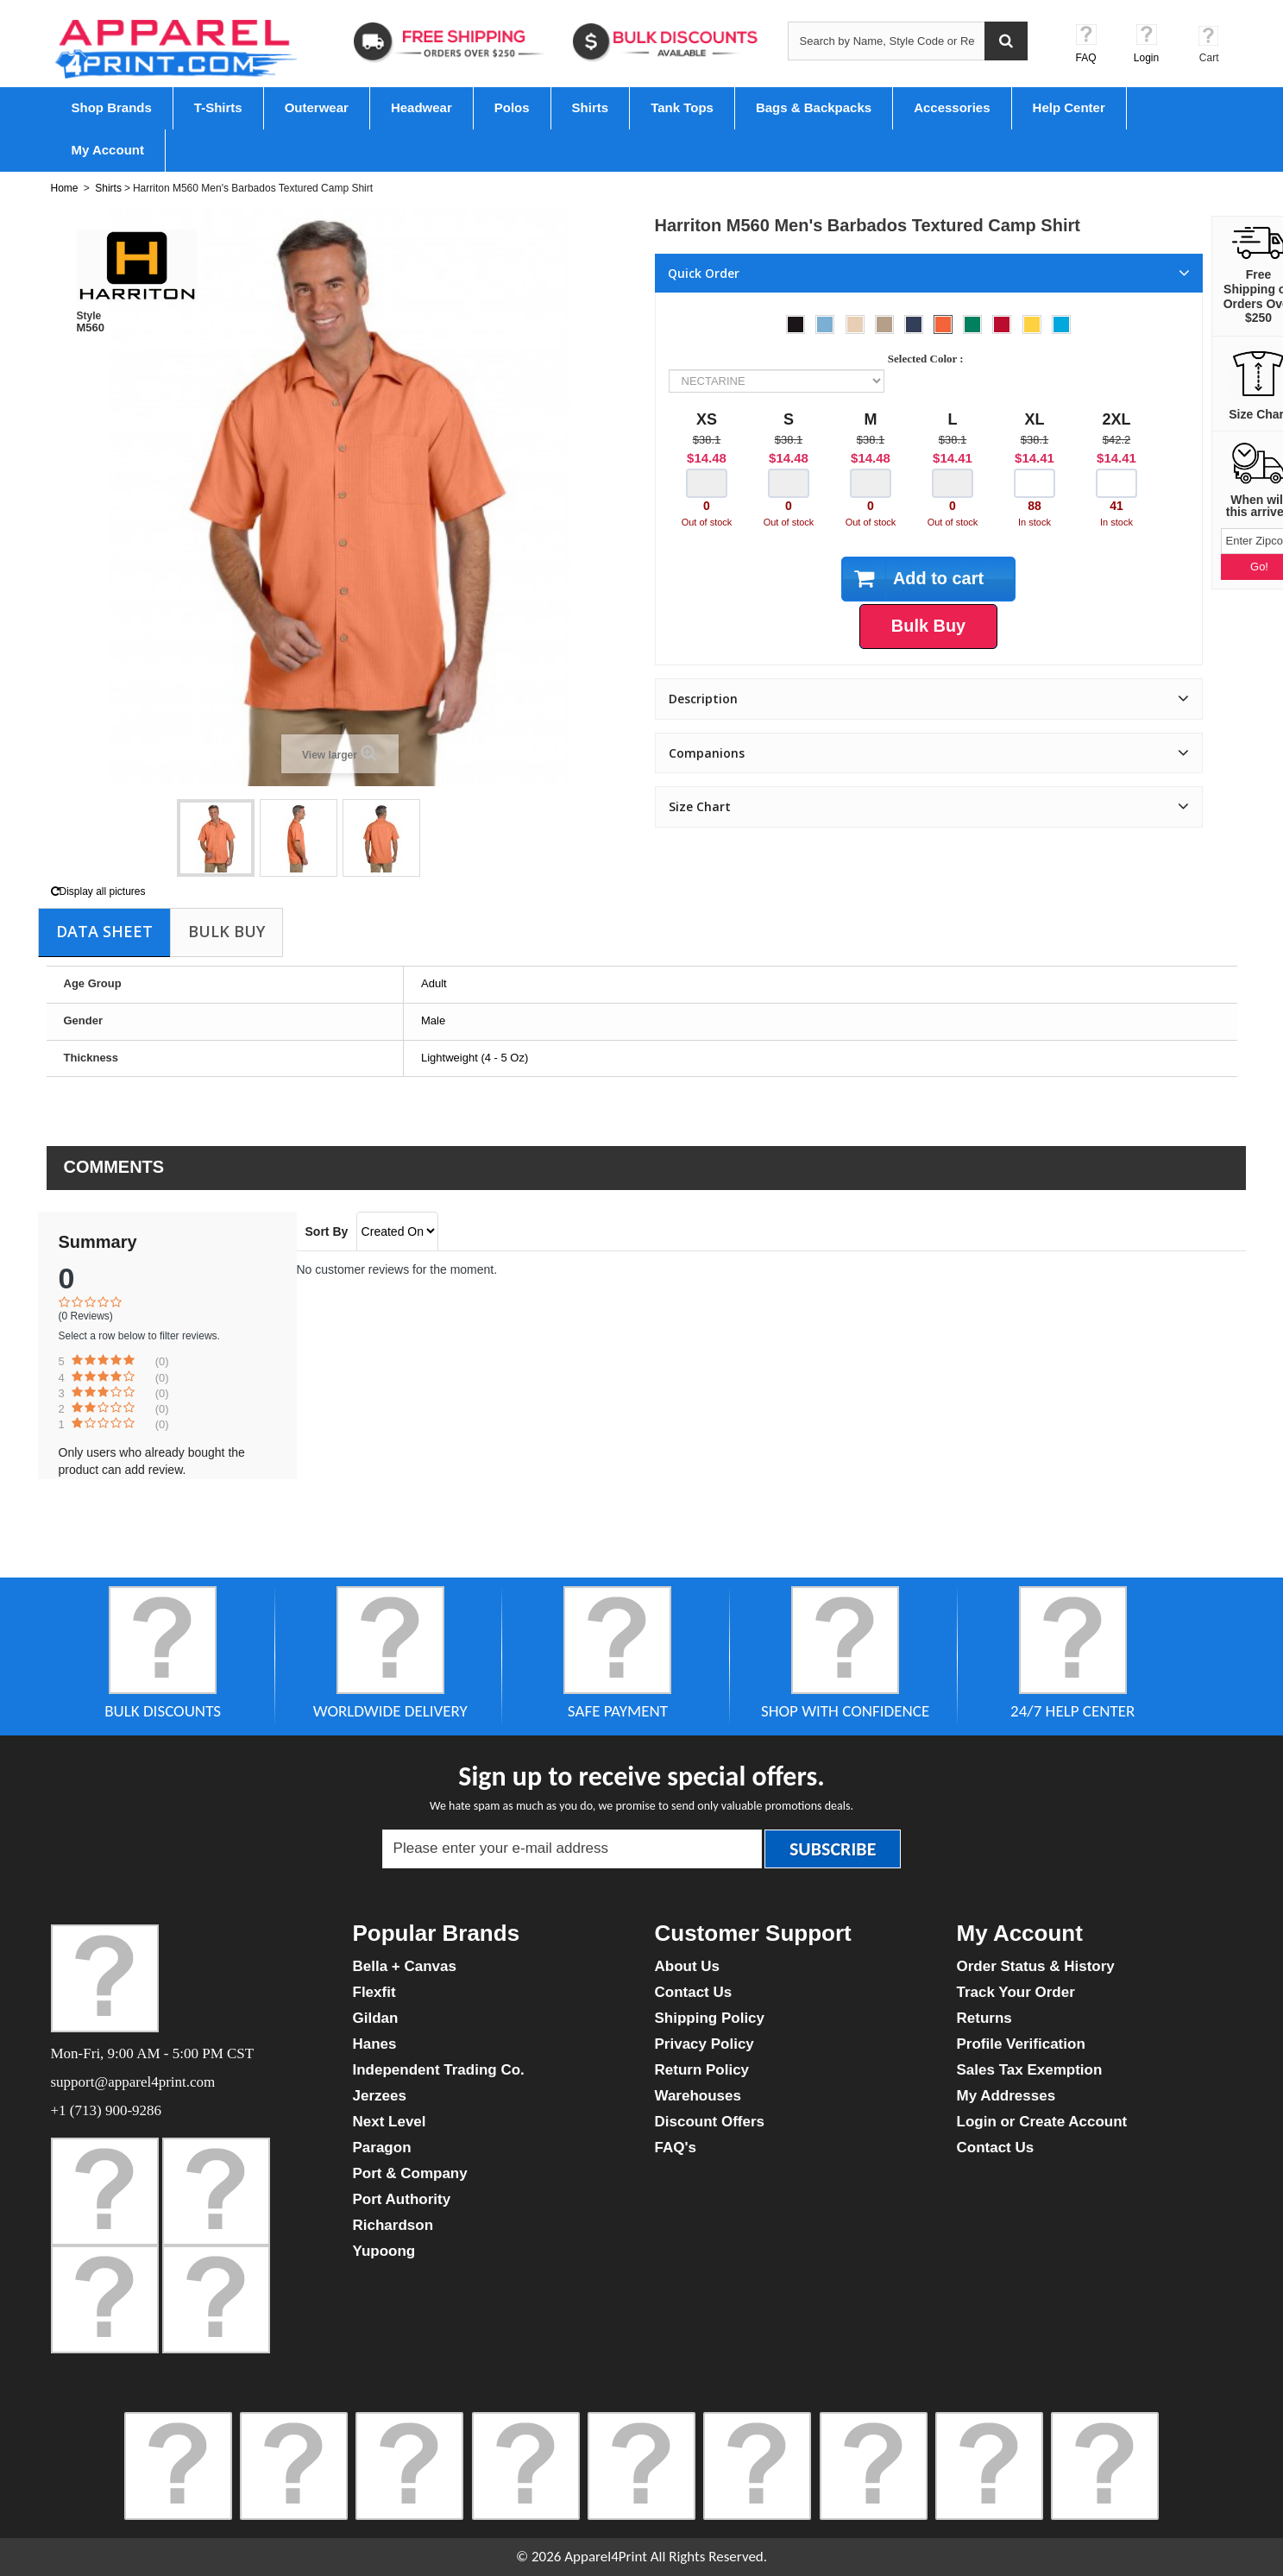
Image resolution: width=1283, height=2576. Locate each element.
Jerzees (379, 2096)
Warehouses (698, 2096)
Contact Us (694, 1992)
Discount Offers (710, 2121)
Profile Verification (1021, 2044)
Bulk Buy (226, 931)
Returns (984, 2018)
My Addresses (1006, 2096)
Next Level (389, 2121)
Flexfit (374, 1992)
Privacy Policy (704, 2044)
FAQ (1085, 58)
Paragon (382, 2147)
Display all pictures (98, 891)
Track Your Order (1016, 1992)
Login (1146, 58)
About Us (687, 1966)
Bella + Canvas (405, 1966)
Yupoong (384, 2251)
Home (65, 188)
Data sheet (104, 931)
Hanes (375, 2044)
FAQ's (675, 2147)
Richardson (393, 2225)
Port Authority (402, 2199)
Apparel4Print (605, 2557)
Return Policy (702, 2070)
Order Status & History (1036, 1966)
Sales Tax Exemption (1030, 2070)
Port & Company (410, 2173)
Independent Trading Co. (439, 2070)
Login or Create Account (1042, 2121)
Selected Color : (928, 358)
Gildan (376, 2018)
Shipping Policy (710, 2018)
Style (89, 316)
